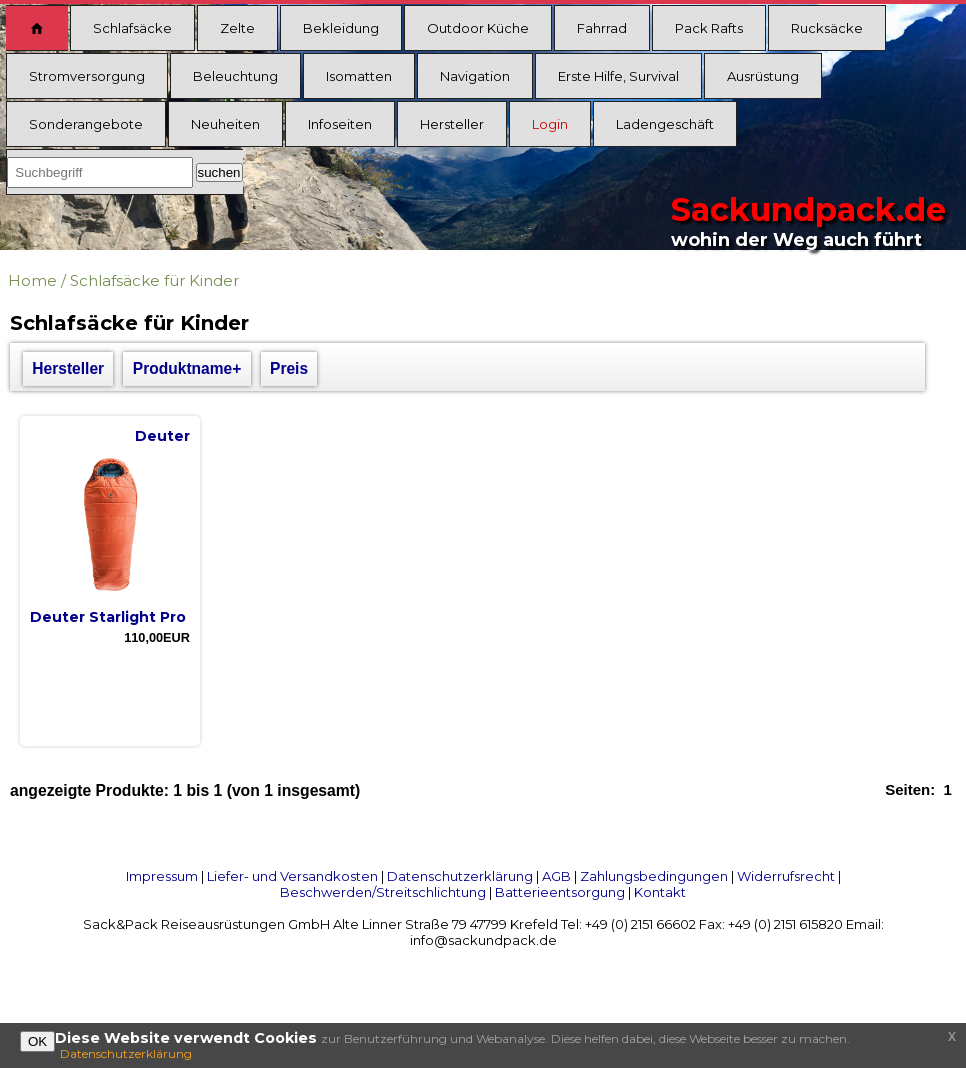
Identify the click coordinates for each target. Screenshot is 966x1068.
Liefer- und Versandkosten (292, 876)
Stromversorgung (87, 76)
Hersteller (452, 124)
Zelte (237, 28)
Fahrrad (602, 28)
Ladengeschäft (665, 124)
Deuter (162, 436)
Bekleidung (341, 28)
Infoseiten (340, 124)
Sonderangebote (86, 124)
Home (32, 280)
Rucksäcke (827, 28)
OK (37, 1041)
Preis (289, 368)
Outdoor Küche (478, 28)
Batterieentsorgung (560, 892)
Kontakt (660, 892)
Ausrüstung (763, 76)
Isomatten (359, 76)
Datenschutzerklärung (460, 876)
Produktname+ (187, 368)
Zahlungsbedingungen (654, 876)
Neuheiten (225, 124)
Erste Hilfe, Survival (618, 76)
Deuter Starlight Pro (108, 617)
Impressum (162, 876)
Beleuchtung (235, 76)
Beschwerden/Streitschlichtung (383, 892)
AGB (556, 876)
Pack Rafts (709, 28)
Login (550, 124)
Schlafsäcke (132, 28)
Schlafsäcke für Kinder (154, 280)
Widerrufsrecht (786, 876)
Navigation (475, 76)
